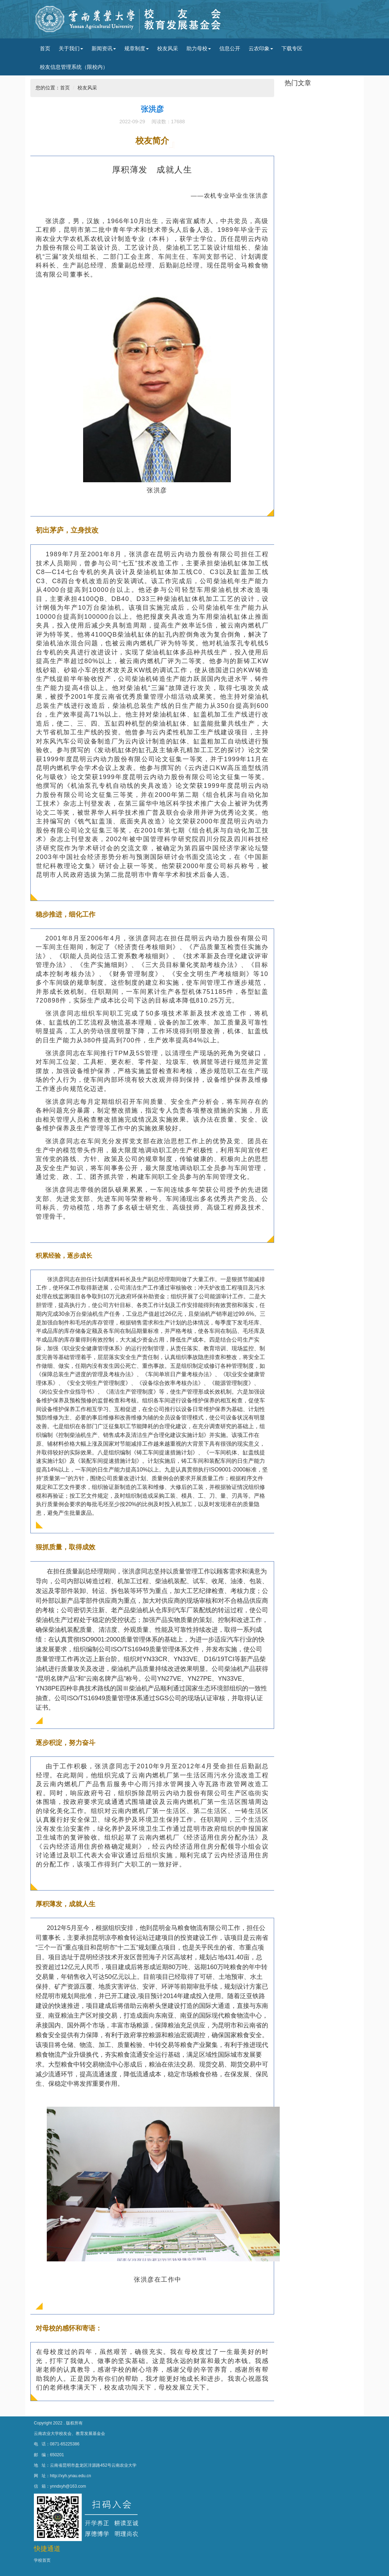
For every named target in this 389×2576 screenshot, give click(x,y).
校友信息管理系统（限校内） (74, 67)
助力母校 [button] (198, 48)
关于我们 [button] (71, 48)
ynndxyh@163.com (68, 2486)
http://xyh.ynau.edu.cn (70, 2475)
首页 (45, 48)
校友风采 (167, 48)
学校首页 (42, 2560)
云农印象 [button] (261, 48)
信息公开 (229, 48)
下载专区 (291, 48)
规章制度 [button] (136, 48)
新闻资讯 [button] (103, 48)
